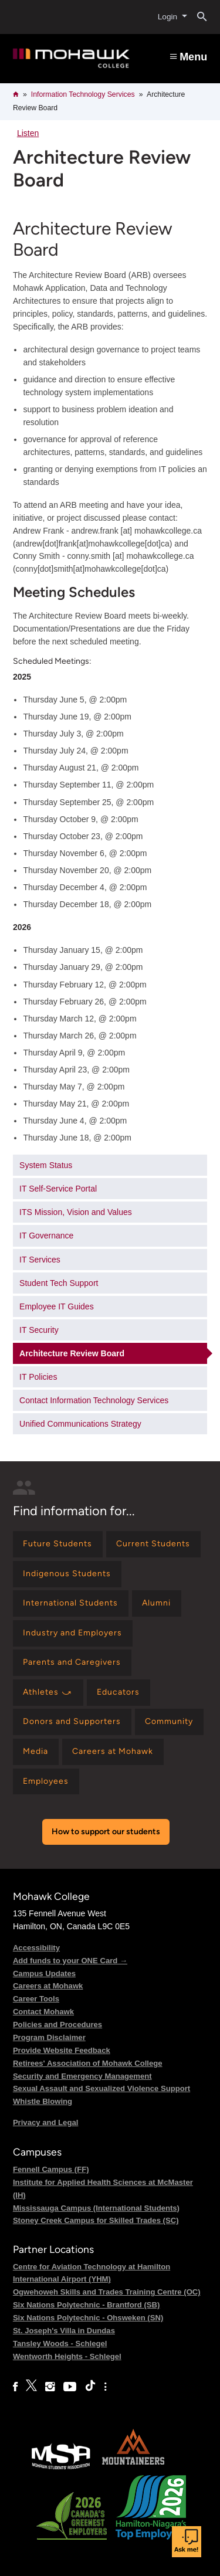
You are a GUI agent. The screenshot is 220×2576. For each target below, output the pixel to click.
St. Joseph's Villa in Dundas (64, 2330)
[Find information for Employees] (46, 1782)
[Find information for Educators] (118, 1692)
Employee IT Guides (56, 1306)
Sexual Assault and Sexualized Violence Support (101, 2088)
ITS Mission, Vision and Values (75, 1212)
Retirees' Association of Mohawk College (88, 2063)
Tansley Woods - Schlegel (60, 2343)
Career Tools (36, 1998)
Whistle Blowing (42, 2101)
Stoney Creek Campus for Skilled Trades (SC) (96, 2220)
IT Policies (38, 1377)
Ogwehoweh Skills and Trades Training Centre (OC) (107, 2291)
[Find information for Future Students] (58, 1544)
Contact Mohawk (43, 2011)
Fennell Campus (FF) (51, 2169)
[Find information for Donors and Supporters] (72, 1722)
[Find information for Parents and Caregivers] (72, 1663)
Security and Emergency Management (82, 2076)
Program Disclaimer (49, 2037)
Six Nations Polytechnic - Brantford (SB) (86, 2304)
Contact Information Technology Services (93, 1400)
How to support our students (106, 1832)
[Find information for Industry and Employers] (73, 1633)
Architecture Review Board (71, 1353)
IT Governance (46, 1235)
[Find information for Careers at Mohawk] (113, 1752)
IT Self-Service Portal (58, 1188)
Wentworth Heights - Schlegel (67, 2356)
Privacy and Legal (45, 2122)
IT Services (39, 1259)
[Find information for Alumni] (156, 1603)
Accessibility (36, 1947)
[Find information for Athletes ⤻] (48, 1692)
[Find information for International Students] (70, 1603)
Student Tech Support (58, 1283)
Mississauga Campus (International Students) (96, 2208)
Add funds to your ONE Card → (70, 1960)
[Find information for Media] (36, 1752)
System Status (45, 1165)
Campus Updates (44, 1973)
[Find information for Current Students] (153, 1544)
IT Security (39, 1330)
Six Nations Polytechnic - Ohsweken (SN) (88, 2317)
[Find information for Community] (169, 1722)
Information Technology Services (83, 94)
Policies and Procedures (57, 2024)
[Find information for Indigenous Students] (67, 1574)
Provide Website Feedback (61, 2050)
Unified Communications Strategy (80, 1423)
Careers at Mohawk (48, 1985)
